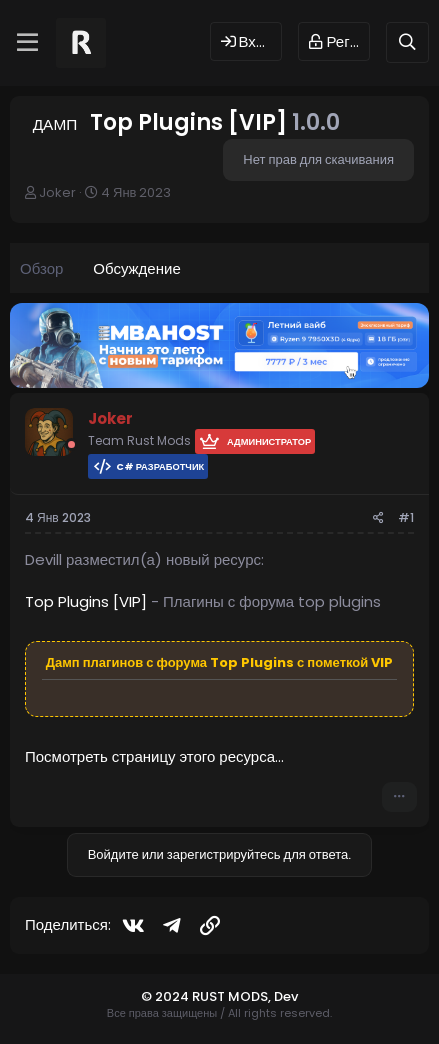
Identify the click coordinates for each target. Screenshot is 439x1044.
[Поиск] (407, 42)
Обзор (41, 268)
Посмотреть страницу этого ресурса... (154, 756)
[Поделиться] (378, 518)
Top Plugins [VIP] (86, 601)
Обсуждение (136, 268)
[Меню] (27, 43)
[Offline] (71, 444)
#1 (406, 517)
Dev (286, 996)
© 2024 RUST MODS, (207, 996)
